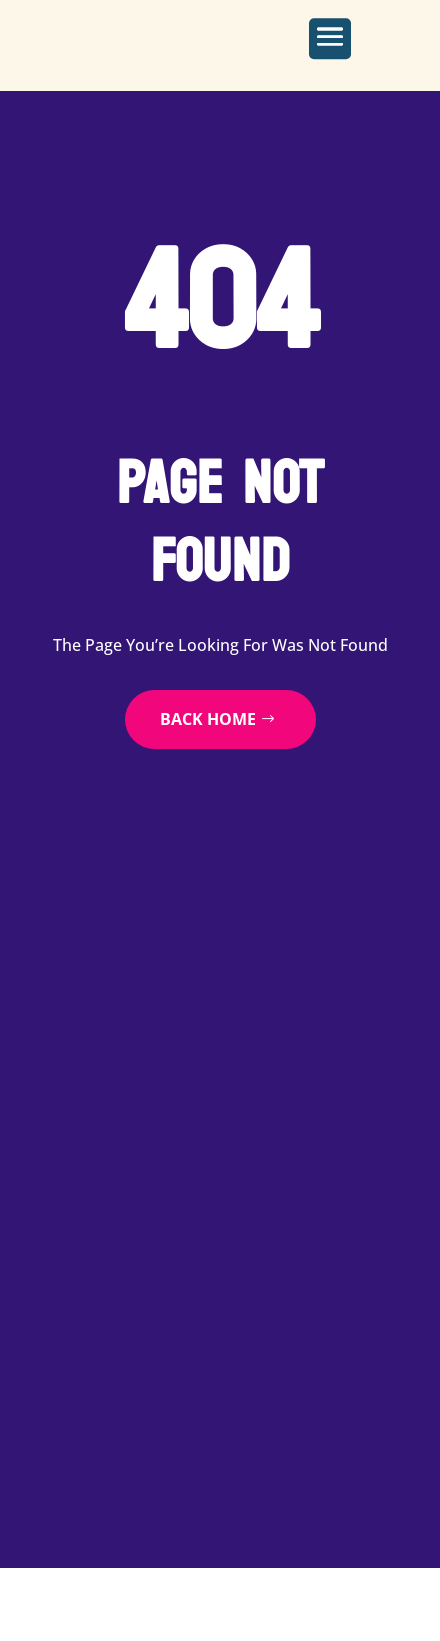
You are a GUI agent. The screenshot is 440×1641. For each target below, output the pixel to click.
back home (208, 719)
